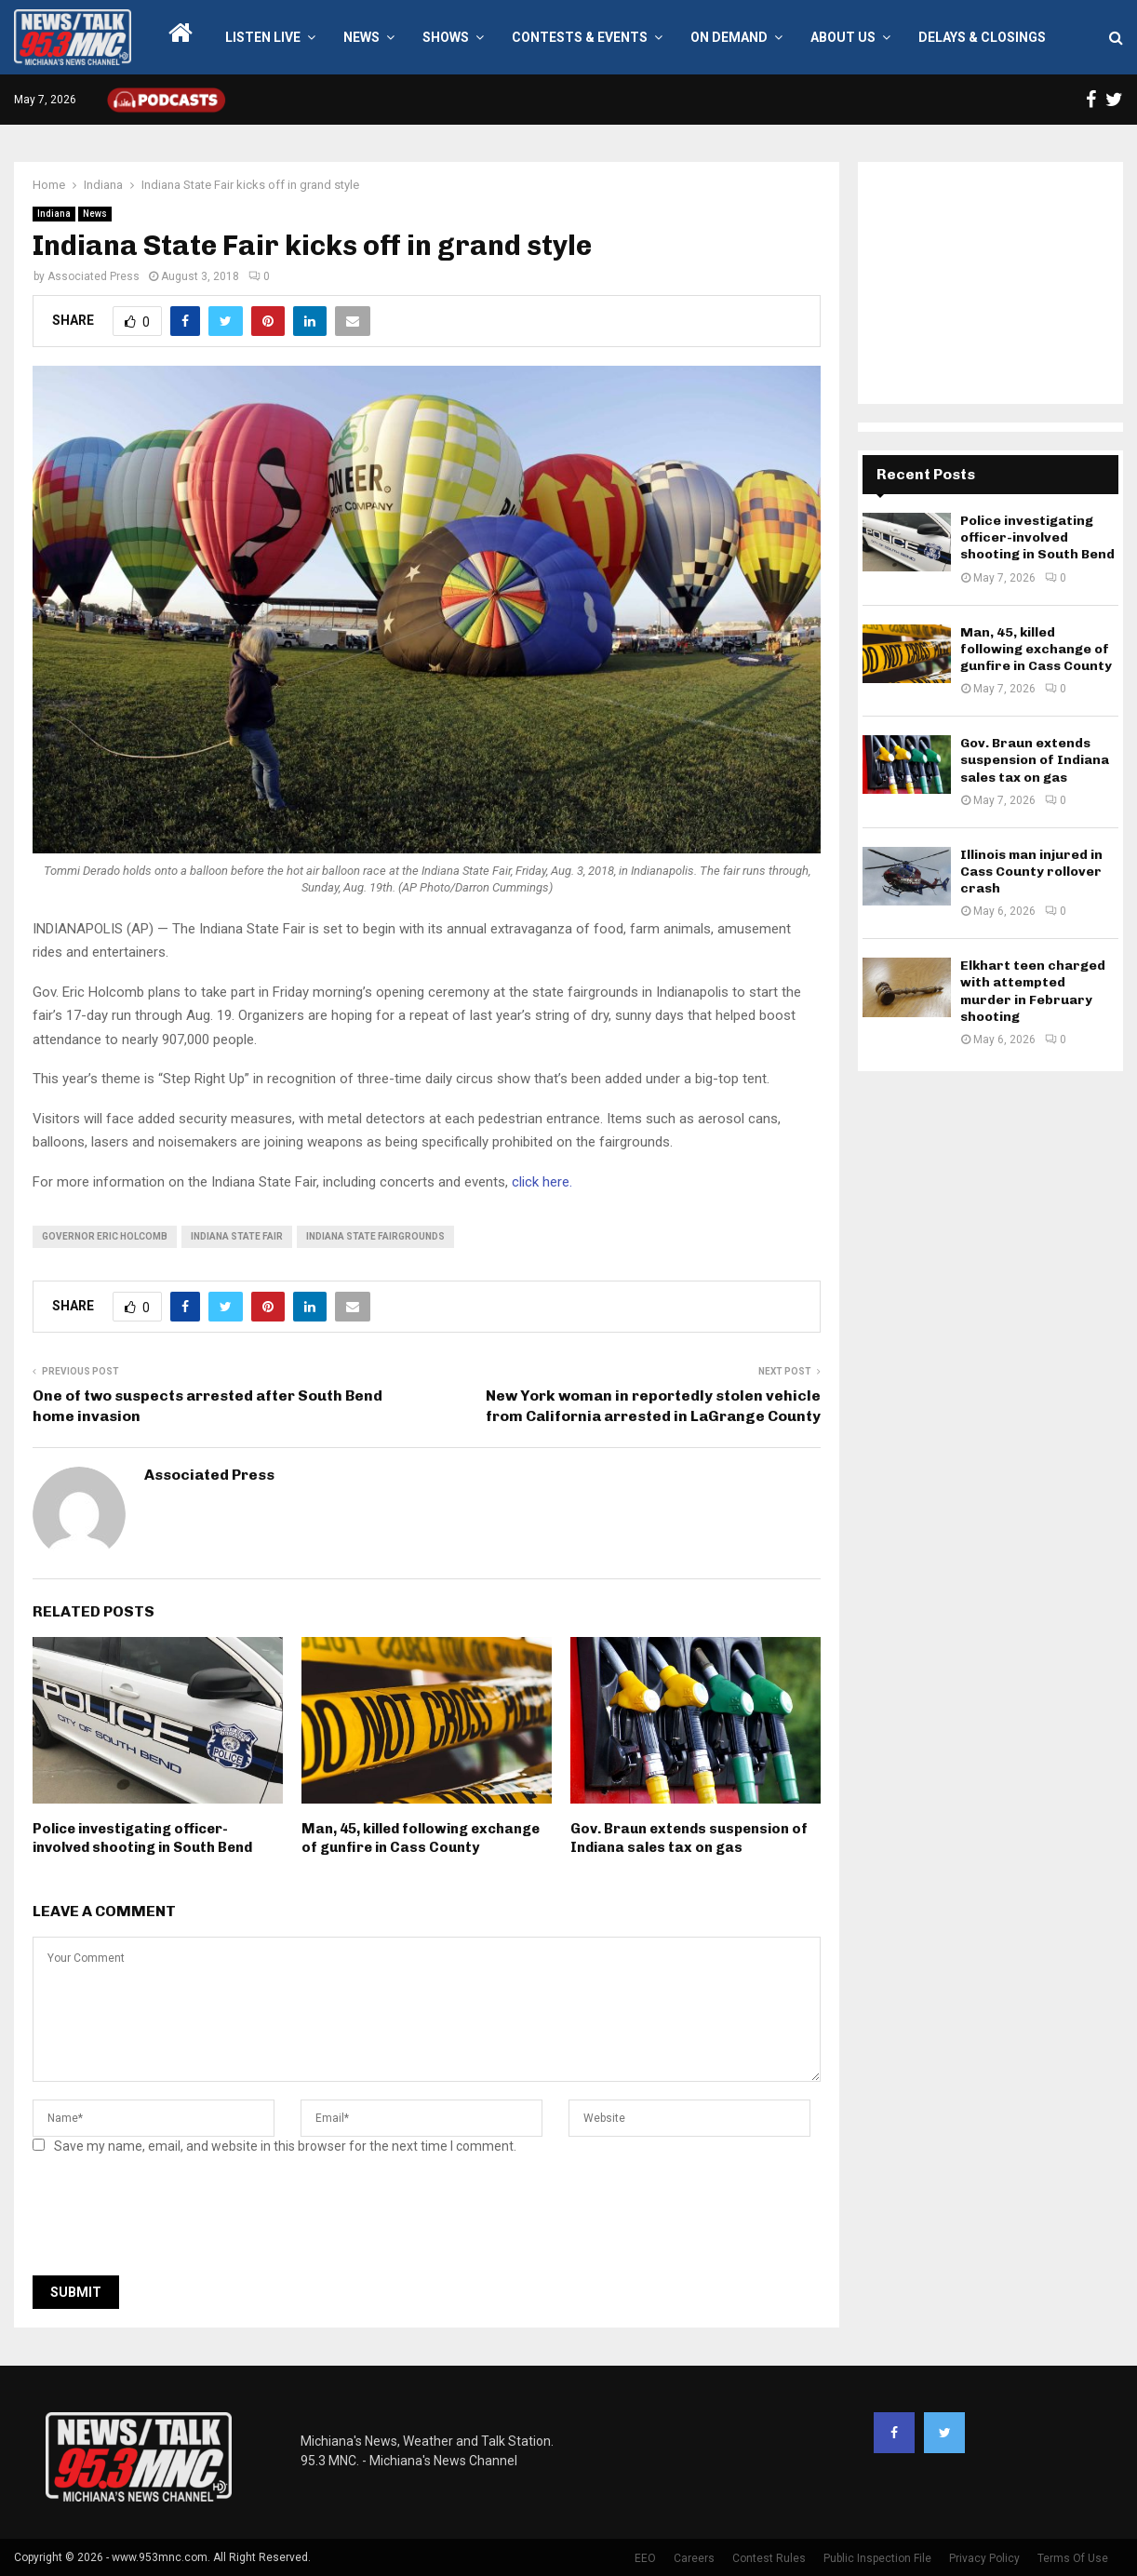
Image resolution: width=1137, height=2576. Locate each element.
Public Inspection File (877, 2558)
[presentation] (174, 2220)
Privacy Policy (984, 2558)
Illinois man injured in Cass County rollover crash (1031, 871)
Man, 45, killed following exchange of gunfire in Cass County (420, 1838)
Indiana (54, 213)
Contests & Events (580, 37)
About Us (843, 37)
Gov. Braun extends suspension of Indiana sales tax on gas (689, 1838)
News (361, 37)
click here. (542, 1182)
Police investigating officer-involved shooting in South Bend (142, 1838)
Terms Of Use (1072, 2558)
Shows (445, 37)
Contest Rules (769, 2558)
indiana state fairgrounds (375, 1236)
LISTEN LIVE (263, 37)
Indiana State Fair (237, 1236)
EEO (645, 2558)
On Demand (729, 37)
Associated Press (93, 276)
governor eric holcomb (104, 1236)
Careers (694, 2558)
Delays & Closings (982, 37)
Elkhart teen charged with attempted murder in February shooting (1032, 991)
